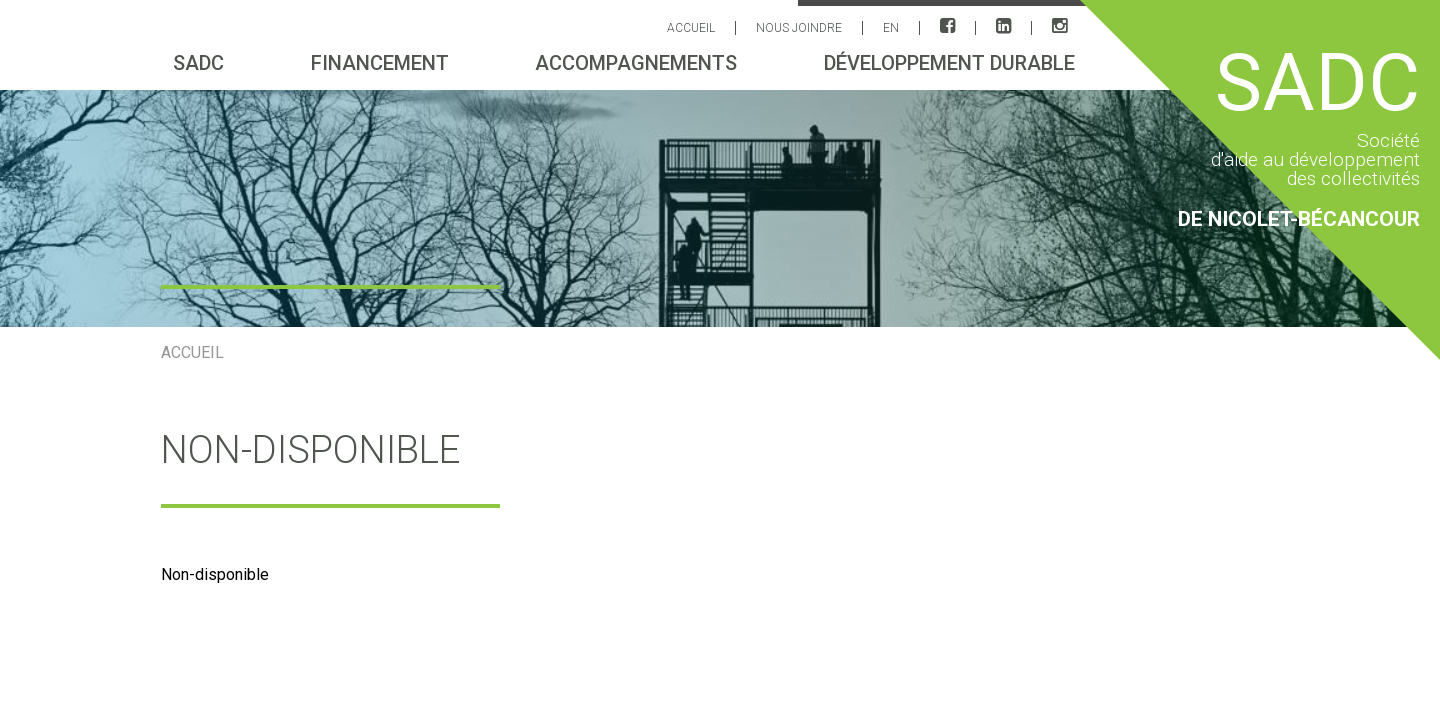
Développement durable (949, 63)
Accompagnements (636, 63)
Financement (380, 63)
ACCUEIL (691, 28)
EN (891, 28)
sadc (198, 63)
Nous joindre (799, 28)
